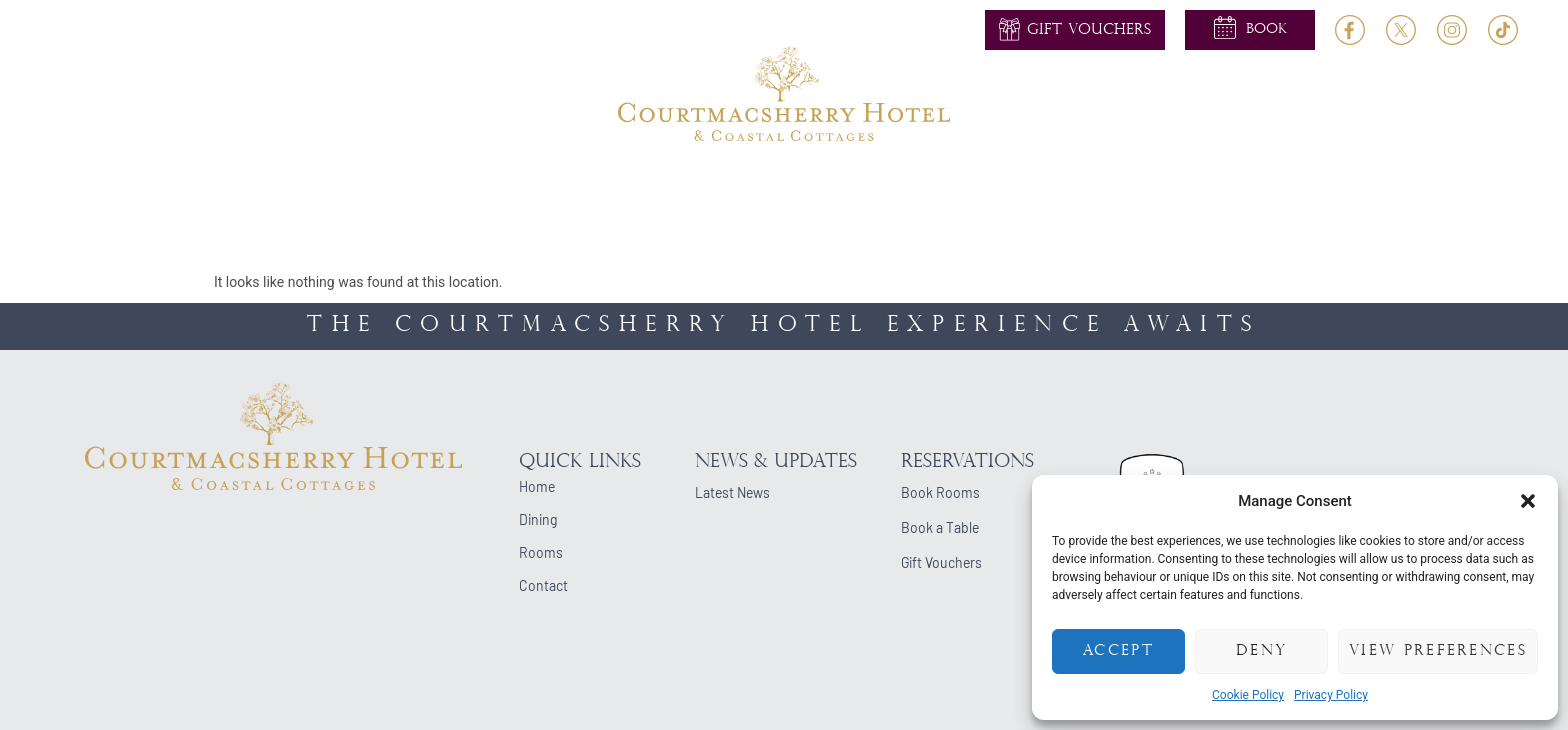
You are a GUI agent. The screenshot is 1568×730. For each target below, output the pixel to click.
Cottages (1068, 186)
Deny (1261, 651)
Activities (759, 186)
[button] (1528, 501)
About (387, 186)
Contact (1240, 186)
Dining (552, 186)
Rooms (468, 186)
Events (857, 186)
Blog (1156, 186)
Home (310, 186)
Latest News (732, 492)
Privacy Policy (1331, 695)
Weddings (650, 186)
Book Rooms (940, 492)
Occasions (957, 186)
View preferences (1438, 651)
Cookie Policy (1248, 695)
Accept (1118, 651)
